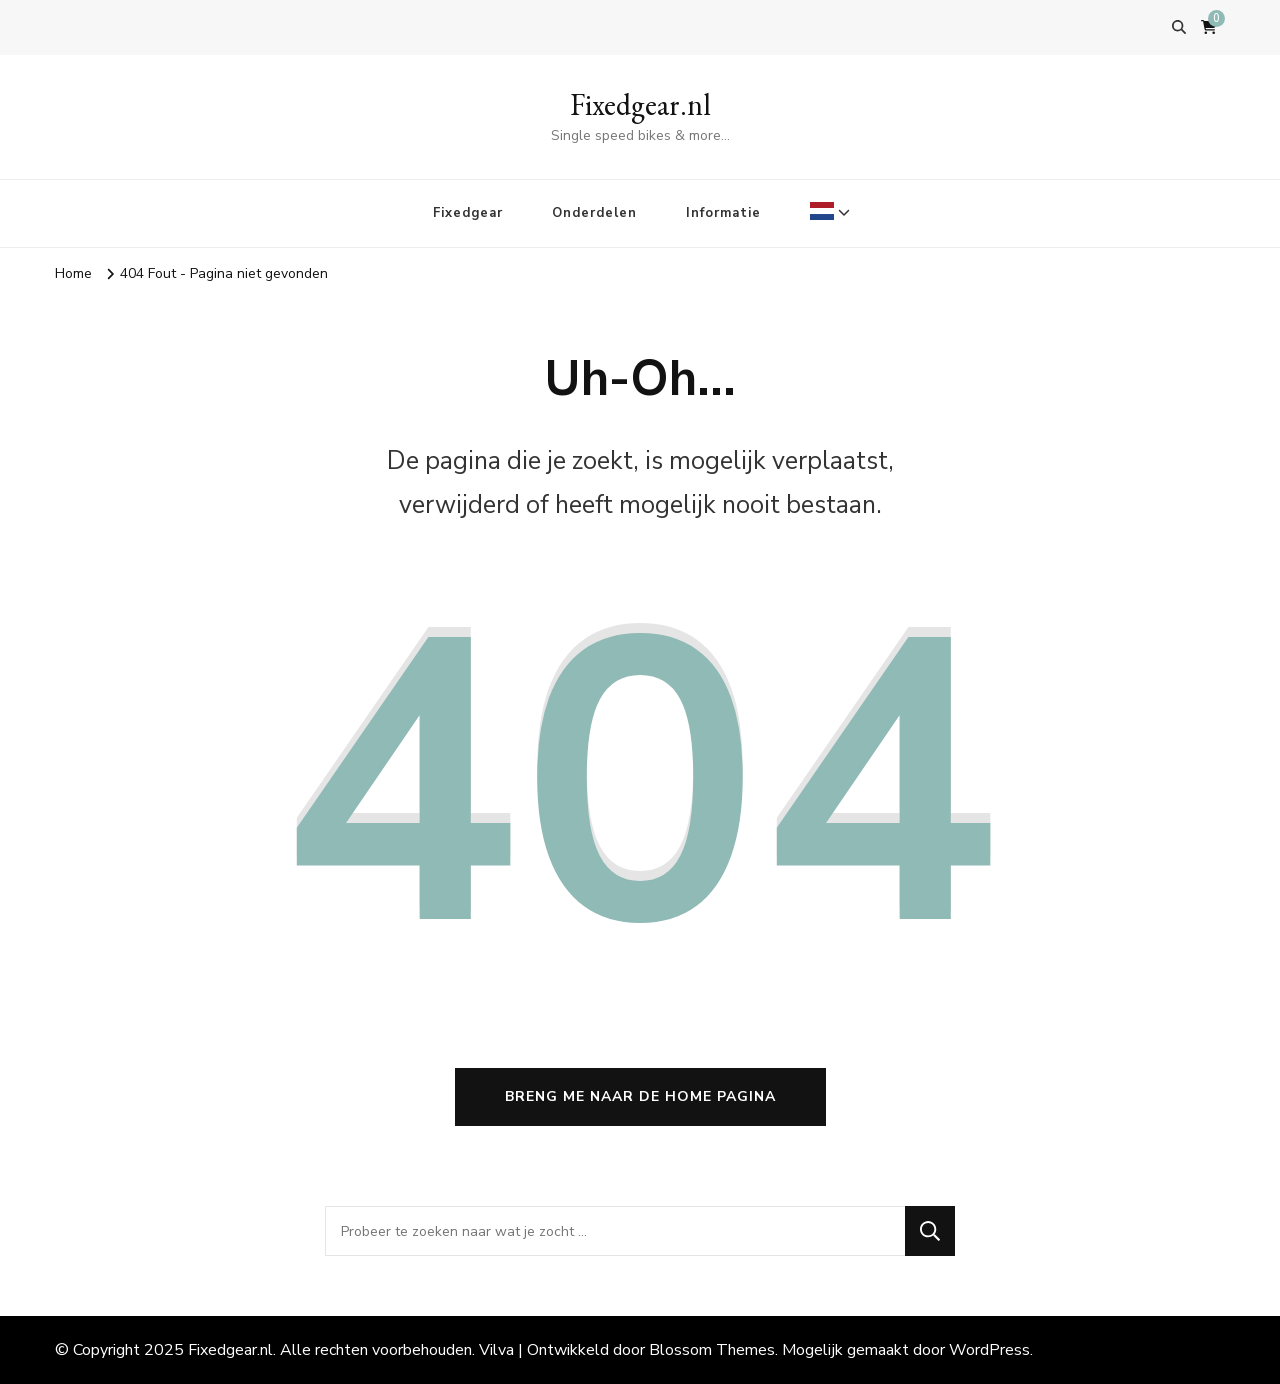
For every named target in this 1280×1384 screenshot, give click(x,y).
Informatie (723, 213)
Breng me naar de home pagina (640, 1096)
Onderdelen (594, 213)
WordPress (989, 1350)
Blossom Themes (712, 1350)
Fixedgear (468, 213)
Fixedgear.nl (640, 104)
